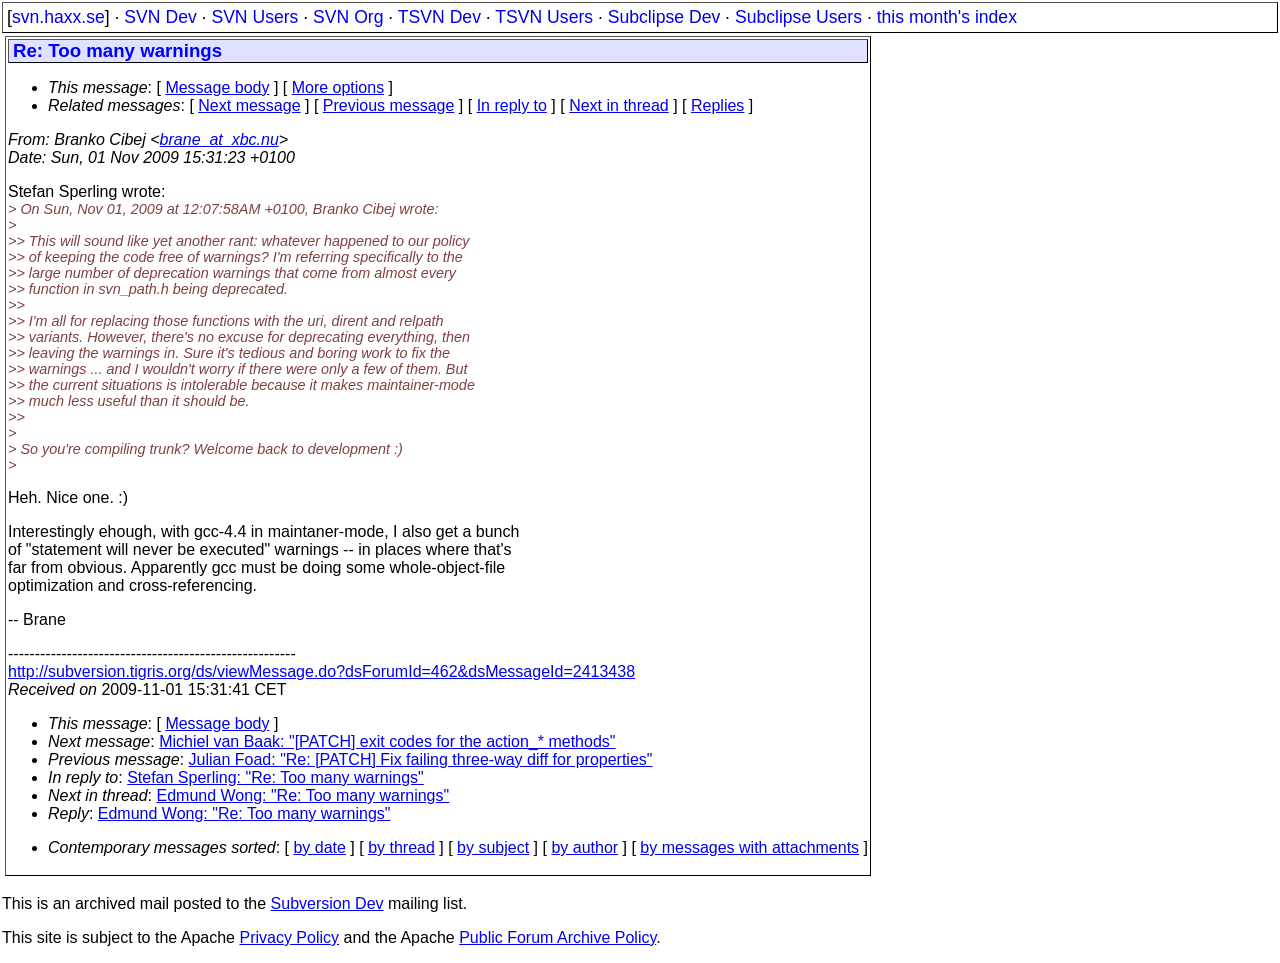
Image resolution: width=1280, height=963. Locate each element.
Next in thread (619, 105)
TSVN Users (544, 17)
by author (584, 847)
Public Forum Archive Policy (557, 937)
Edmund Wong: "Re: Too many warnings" (303, 795)
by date (319, 847)
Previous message (389, 105)
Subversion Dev (327, 903)
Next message (249, 105)
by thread (401, 847)
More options (338, 87)
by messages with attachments (749, 847)
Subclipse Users (798, 17)
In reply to (512, 105)
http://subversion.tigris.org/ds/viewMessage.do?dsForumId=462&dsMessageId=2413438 (321, 671)
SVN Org (348, 17)
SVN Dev (160, 17)
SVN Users (254, 17)
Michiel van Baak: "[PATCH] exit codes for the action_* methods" (387, 741)
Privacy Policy (289, 937)
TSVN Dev (439, 17)
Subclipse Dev (664, 17)
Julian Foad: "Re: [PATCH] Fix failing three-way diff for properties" (421, 759)
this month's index (947, 17)
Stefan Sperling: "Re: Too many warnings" (275, 777)
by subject (493, 847)
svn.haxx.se (58, 17)
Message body (217, 87)
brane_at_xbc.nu (219, 139)
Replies (717, 105)
